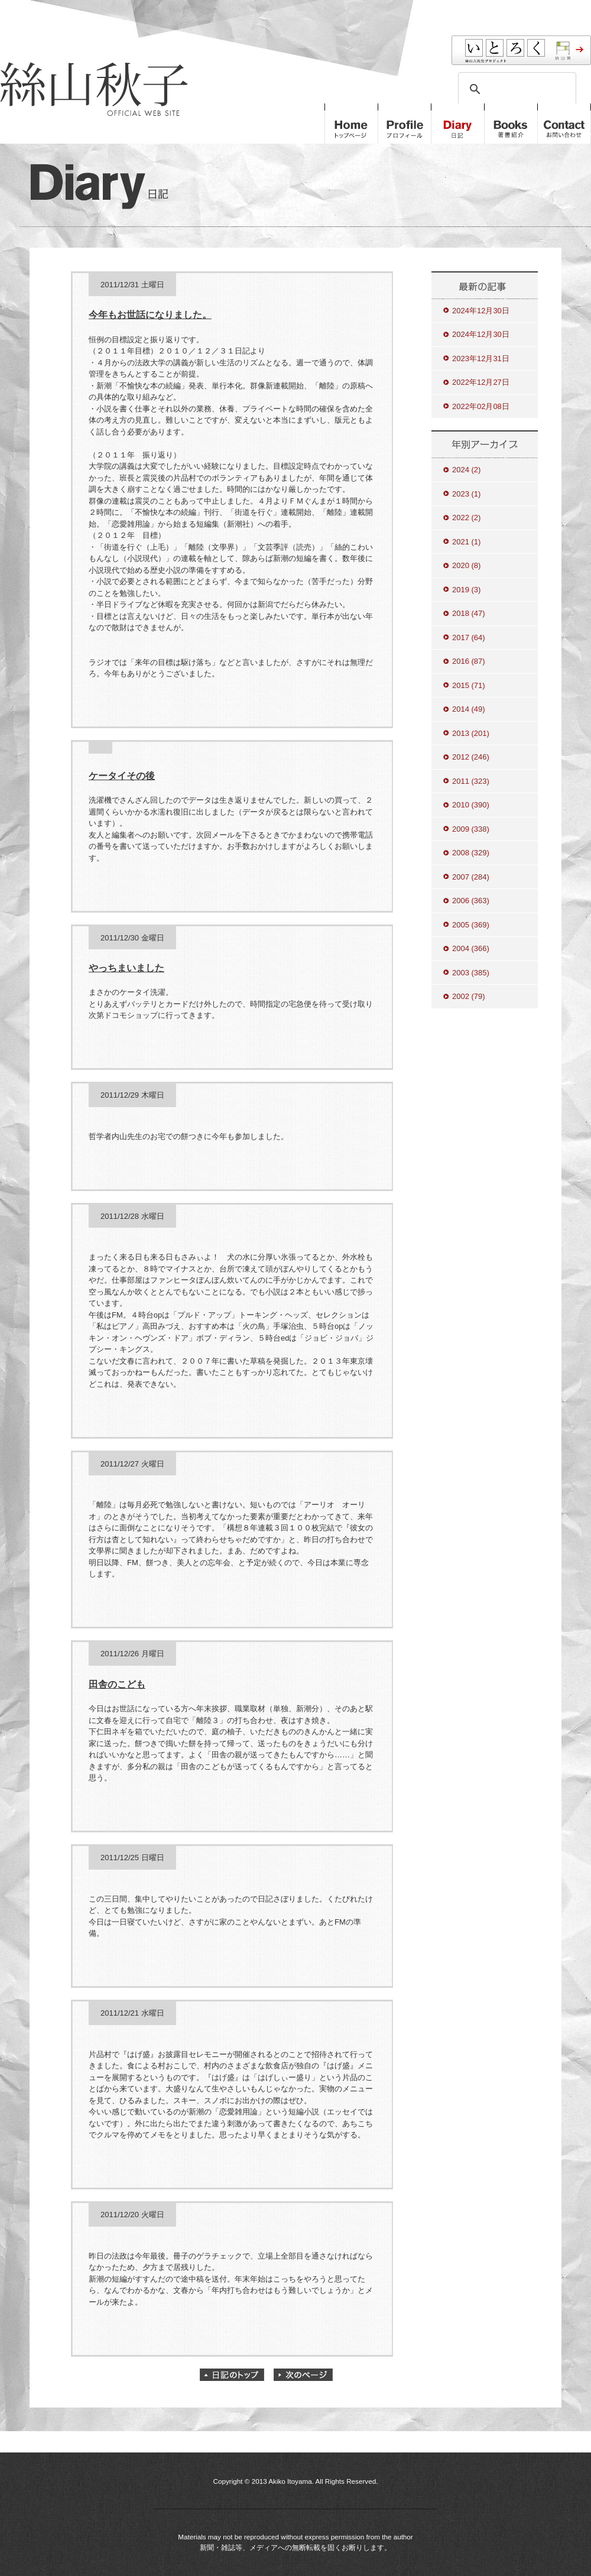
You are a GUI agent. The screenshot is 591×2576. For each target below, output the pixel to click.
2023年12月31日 (480, 358)
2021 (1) (466, 541)
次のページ (303, 2375)
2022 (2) (466, 517)
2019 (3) (466, 589)
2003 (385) (470, 972)
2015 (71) (468, 685)
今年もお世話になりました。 (150, 315)
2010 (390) (470, 804)
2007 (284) (470, 876)
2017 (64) (468, 637)
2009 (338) (470, 829)
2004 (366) (470, 948)
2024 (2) (466, 469)
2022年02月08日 (480, 406)
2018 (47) (468, 613)
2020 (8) (466, 565)
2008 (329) (470, 852)
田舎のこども (117, 1684)
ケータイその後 (122, 776)
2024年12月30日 (480, 310)
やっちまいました (126, 968)
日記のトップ (232, 2375)
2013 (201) (470, 733)
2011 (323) (470, 781)
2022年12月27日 (480, 382)
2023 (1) (466, 493)
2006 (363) (470, 900)
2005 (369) (470, 924)
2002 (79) (468, 996)
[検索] (515, 89)
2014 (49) (468, 709)
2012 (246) (470, 756)
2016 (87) (468, 661)
